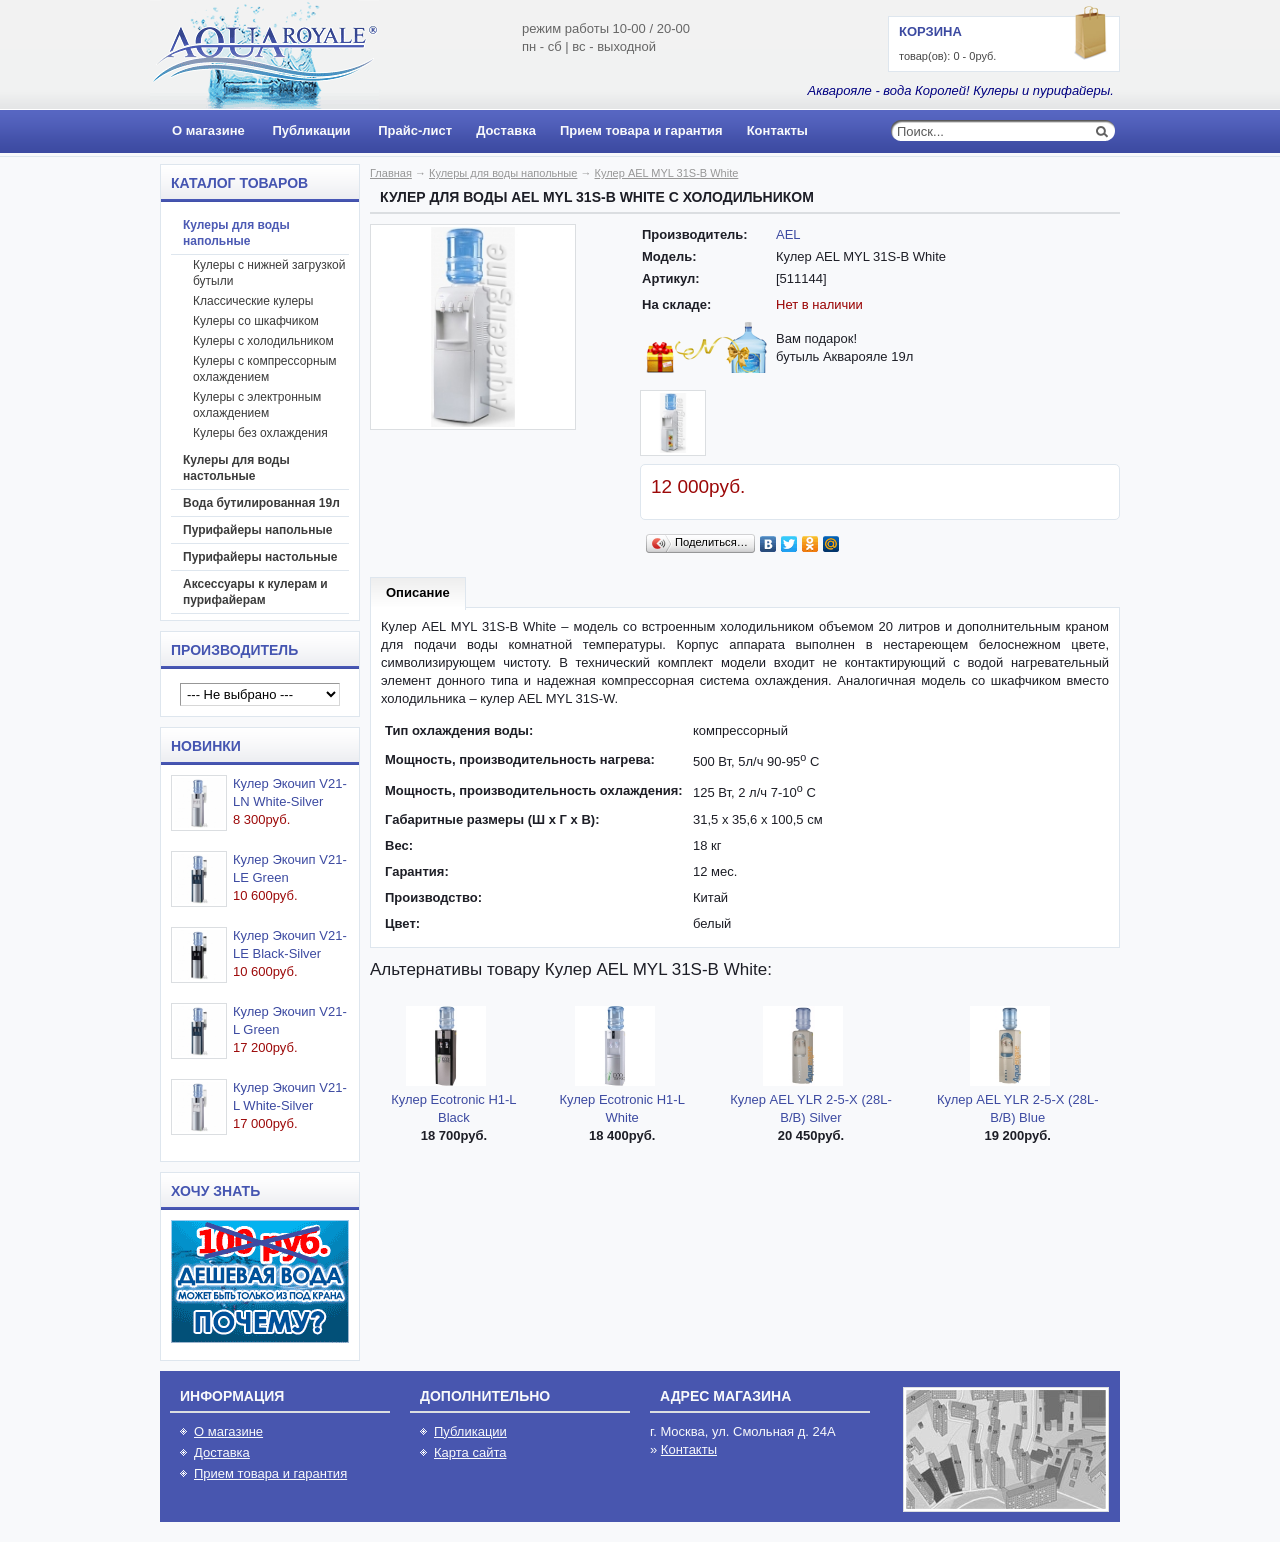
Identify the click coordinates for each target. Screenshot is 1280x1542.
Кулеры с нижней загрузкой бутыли (269, 273)
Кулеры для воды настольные (236, 468)
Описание (418, 592)
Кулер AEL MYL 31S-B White (667, 173)
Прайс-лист (415, 130)
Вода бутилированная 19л (261, 503)
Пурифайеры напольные (257, 530)
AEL (788, 234)
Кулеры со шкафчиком (256, 321)
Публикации (311, 130)
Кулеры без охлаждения (260, 433)
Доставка (506, 130)
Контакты (777, 130)
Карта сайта (470, 1452)
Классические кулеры (253, 301)
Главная (391, 173)
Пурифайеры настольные (260, 557)
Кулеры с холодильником (263, 341)
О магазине (208, 130)
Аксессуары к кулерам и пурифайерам (255, 592)
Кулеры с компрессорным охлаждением (265, 369)
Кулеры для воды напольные (236, 233)
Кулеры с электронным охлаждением (257, 405)
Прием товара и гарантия (641, 130)
